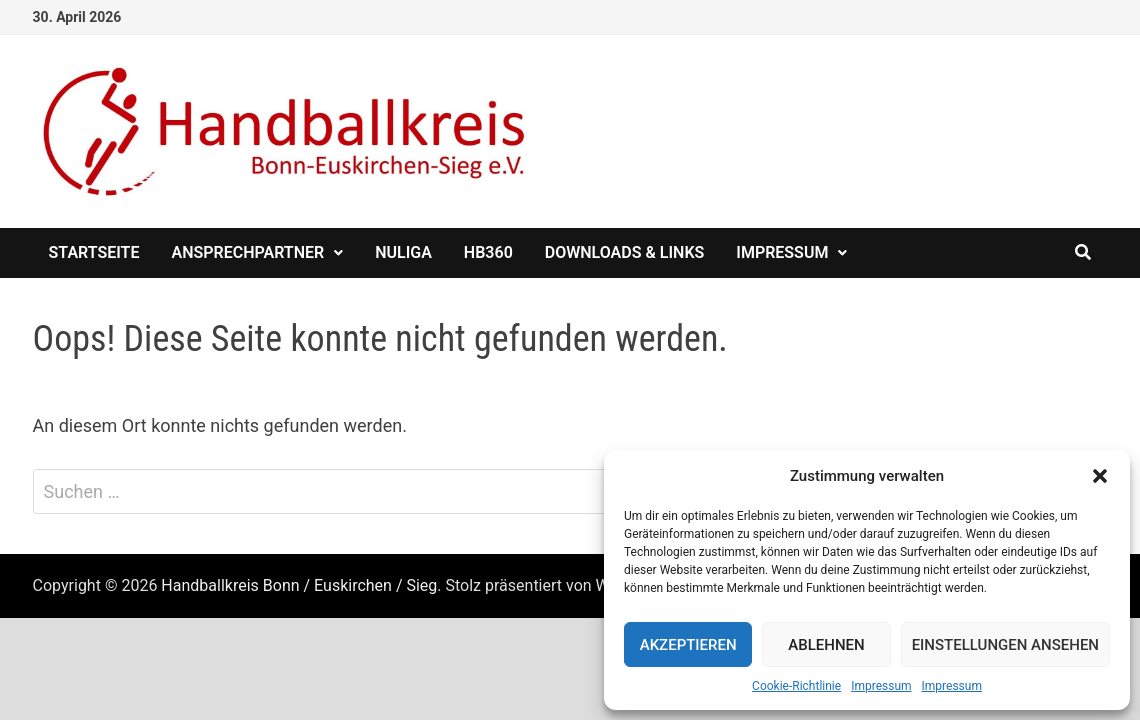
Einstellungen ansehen (1005, 645)
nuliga (403, 252)
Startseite (94, 252)
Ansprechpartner (247, 252)
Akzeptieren (688, 645)
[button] (1100, 476)
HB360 (488, 252)
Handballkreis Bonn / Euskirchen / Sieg (299, 585)
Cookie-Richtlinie (796, 686)
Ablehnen (826, 645)
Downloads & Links (625, 252)
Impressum (881, 686)
